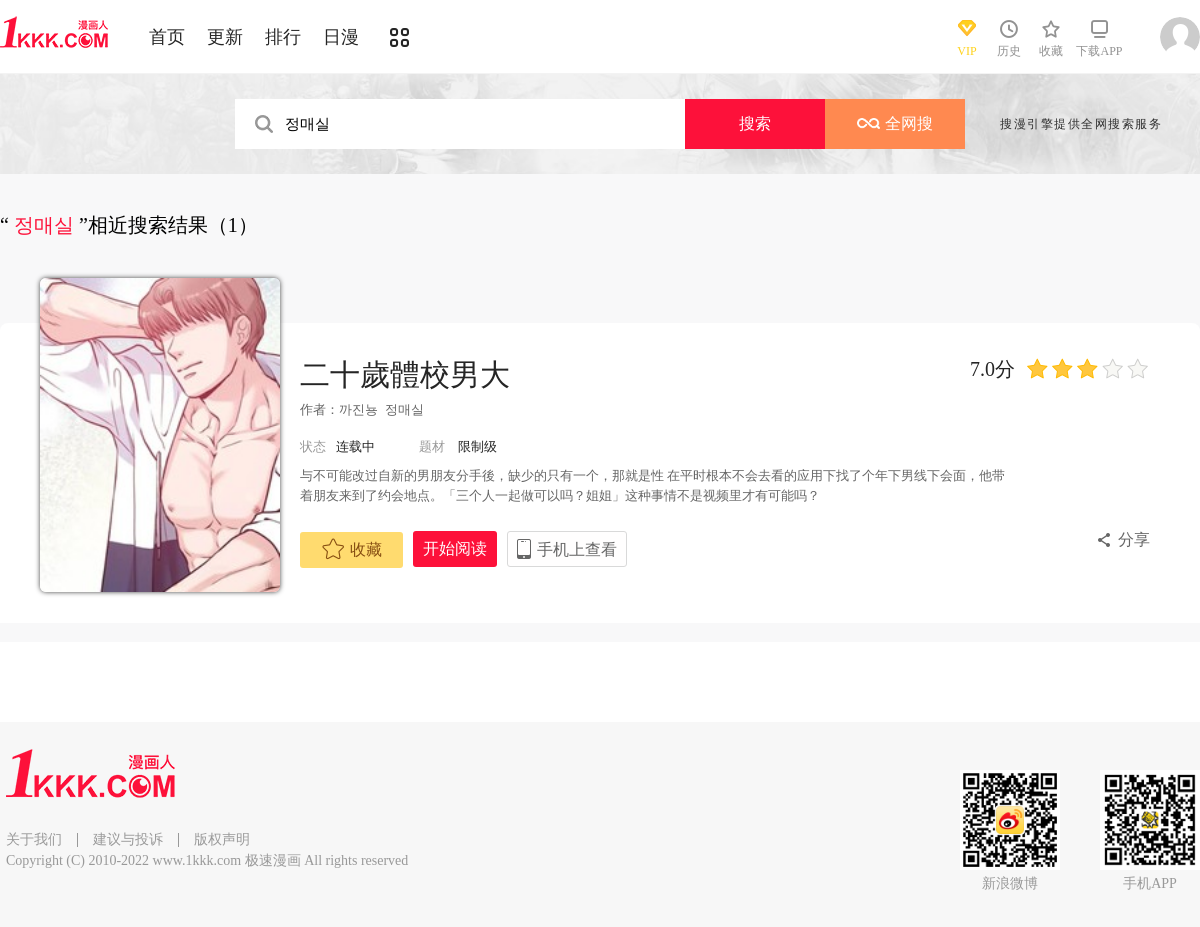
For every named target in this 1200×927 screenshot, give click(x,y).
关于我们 (34, 839)
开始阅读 (455, 548)
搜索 (755, 123)
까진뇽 (358, 409)
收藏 (352, 549)
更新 (225, 37)
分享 (1134, 539)
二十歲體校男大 (405, 374)
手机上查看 (577, 549)
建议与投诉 (128, 839)
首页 (167, 37)
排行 (283, 37)
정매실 (404, 409)
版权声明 (222, 839)
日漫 (341, 37)
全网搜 (895, 123)
